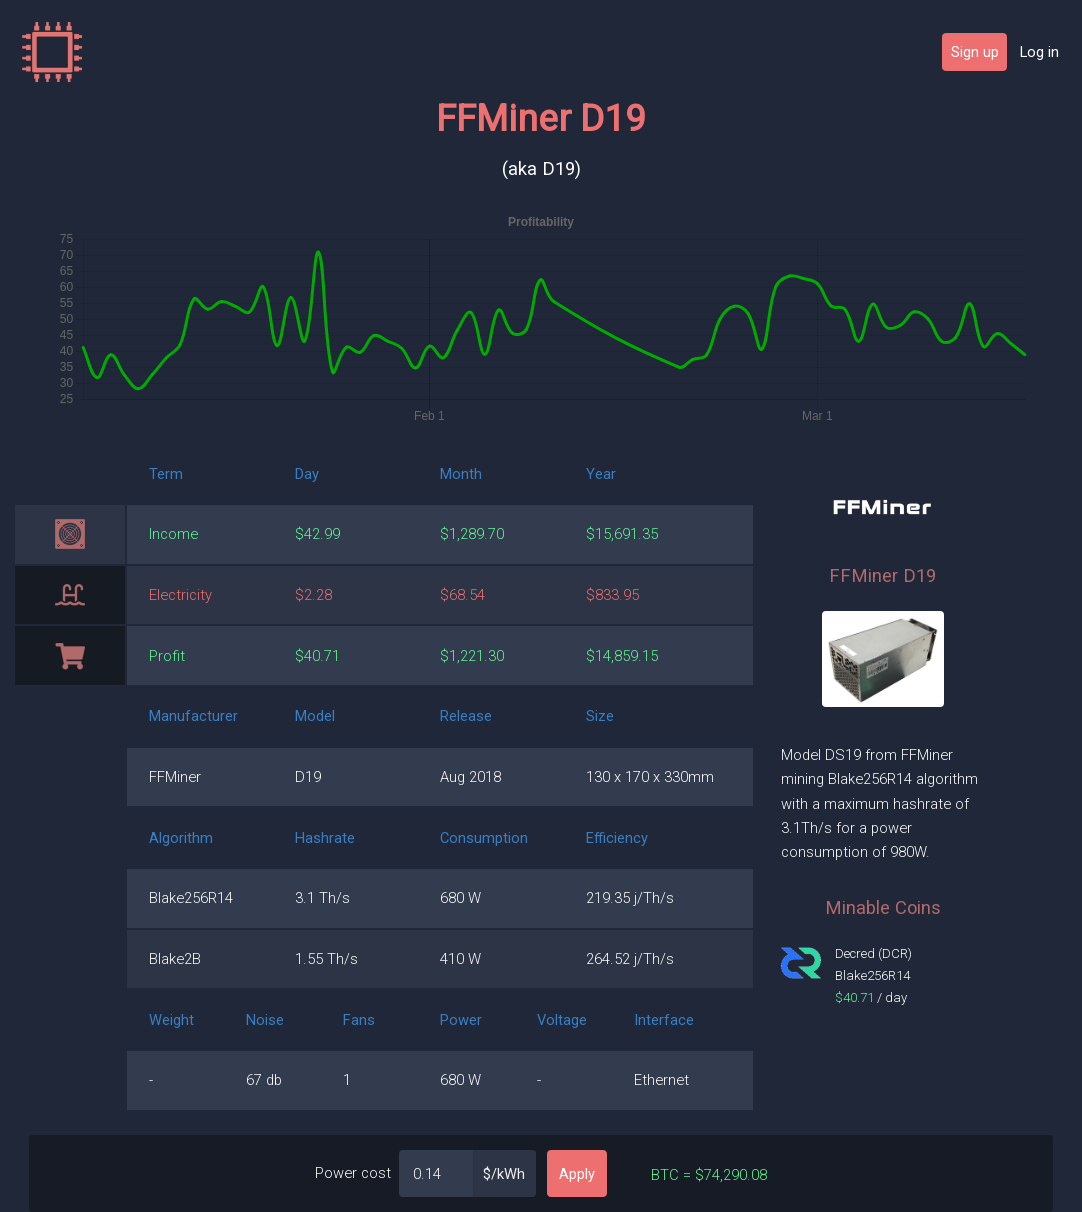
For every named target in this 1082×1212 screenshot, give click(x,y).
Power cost (353, 1173)
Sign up (975, 52)
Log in (1039, 52)
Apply (577, 1174)
